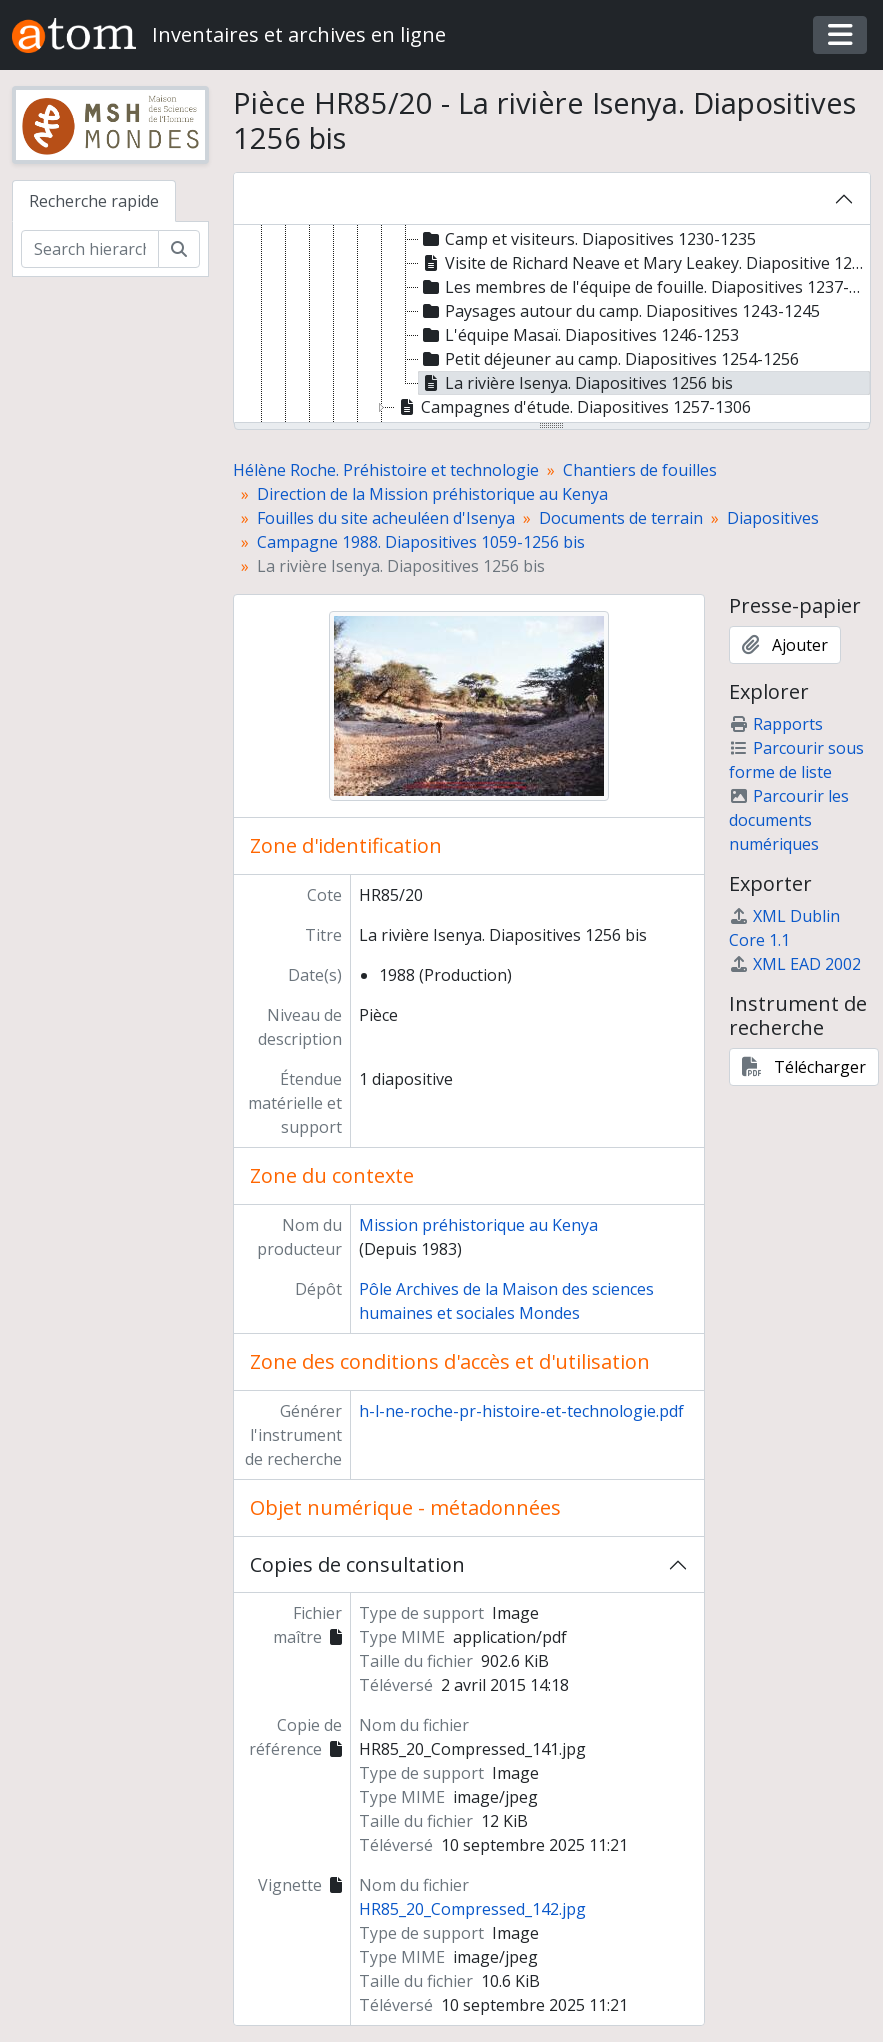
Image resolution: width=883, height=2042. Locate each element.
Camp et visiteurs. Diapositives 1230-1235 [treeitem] (587, 239)
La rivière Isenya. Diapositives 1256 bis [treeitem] (576, 383)
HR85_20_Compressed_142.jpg (472, 1909)
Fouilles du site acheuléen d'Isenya (386, 518)
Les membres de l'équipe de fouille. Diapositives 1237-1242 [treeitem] (644, 287)
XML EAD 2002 (795, 964)
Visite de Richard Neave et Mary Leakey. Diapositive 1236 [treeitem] (644, 263)
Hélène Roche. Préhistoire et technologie (386, 470)
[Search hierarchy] (90, 249)
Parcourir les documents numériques (789, 820)
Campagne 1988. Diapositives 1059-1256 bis (421, 542)
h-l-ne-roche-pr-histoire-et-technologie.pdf (521, 1411)
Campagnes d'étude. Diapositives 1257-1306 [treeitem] (573, 407)
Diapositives (773, 518)
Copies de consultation (357, 1564)
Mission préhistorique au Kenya (478, 1225)
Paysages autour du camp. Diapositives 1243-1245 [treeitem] (619, 311)
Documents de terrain (621, 518)
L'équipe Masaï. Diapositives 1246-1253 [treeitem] (579, 335)
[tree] (552, 325)
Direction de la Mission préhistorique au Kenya (432, 494)
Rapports (776, 724)
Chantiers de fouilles (640, 470)
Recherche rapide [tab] (94, 201)
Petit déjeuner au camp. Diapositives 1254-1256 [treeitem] (609, 359)
